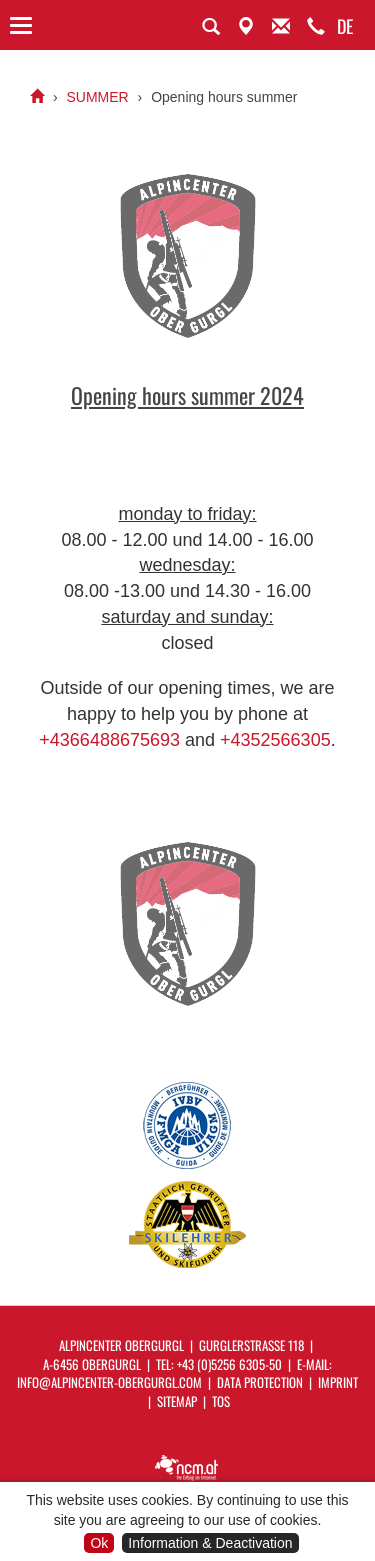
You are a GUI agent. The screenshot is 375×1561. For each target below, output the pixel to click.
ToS (221, 1401)
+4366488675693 (109, 740)
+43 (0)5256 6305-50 (229, 1364)
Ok (99, 1543)
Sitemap (177, 1401)
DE (345, 26)
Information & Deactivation (210, 1543)
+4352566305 (275, 740)
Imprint (338, 1382)
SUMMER (97, 97)
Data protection (260, 1382)
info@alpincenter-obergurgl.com (109, 1382)
